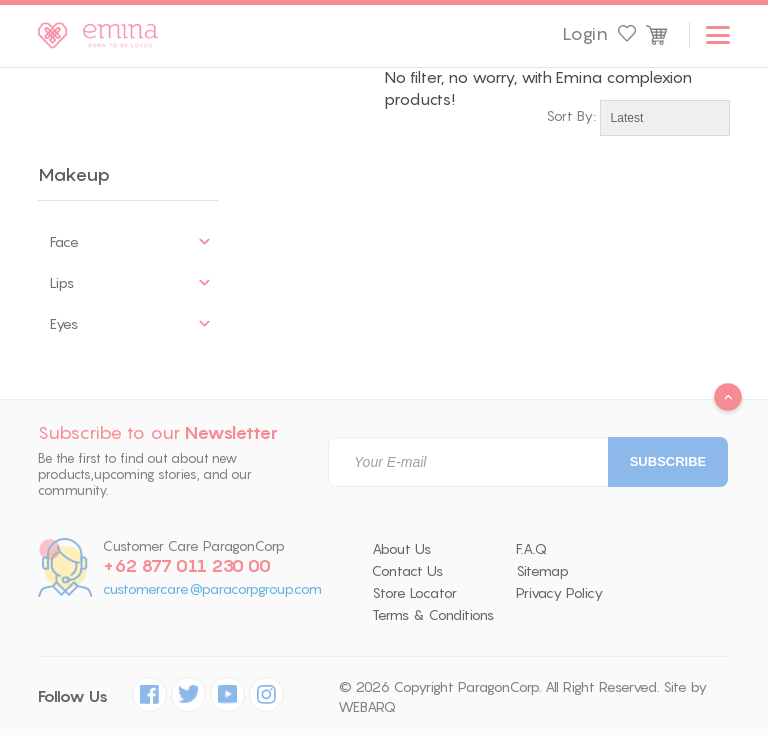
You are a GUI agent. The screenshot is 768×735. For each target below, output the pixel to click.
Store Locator (414, 593)
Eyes (64, 324)
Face (64, 242)
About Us (401, 549)
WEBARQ (367, 707)
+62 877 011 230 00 (187, 566)
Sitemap (542, 571)
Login (585, 34)
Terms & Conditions (433, 615)
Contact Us (407, 571)
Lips (62, 283)
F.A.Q (531, 549)
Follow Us (73, 696)
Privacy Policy (559, 593)
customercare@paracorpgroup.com (212, 589)
